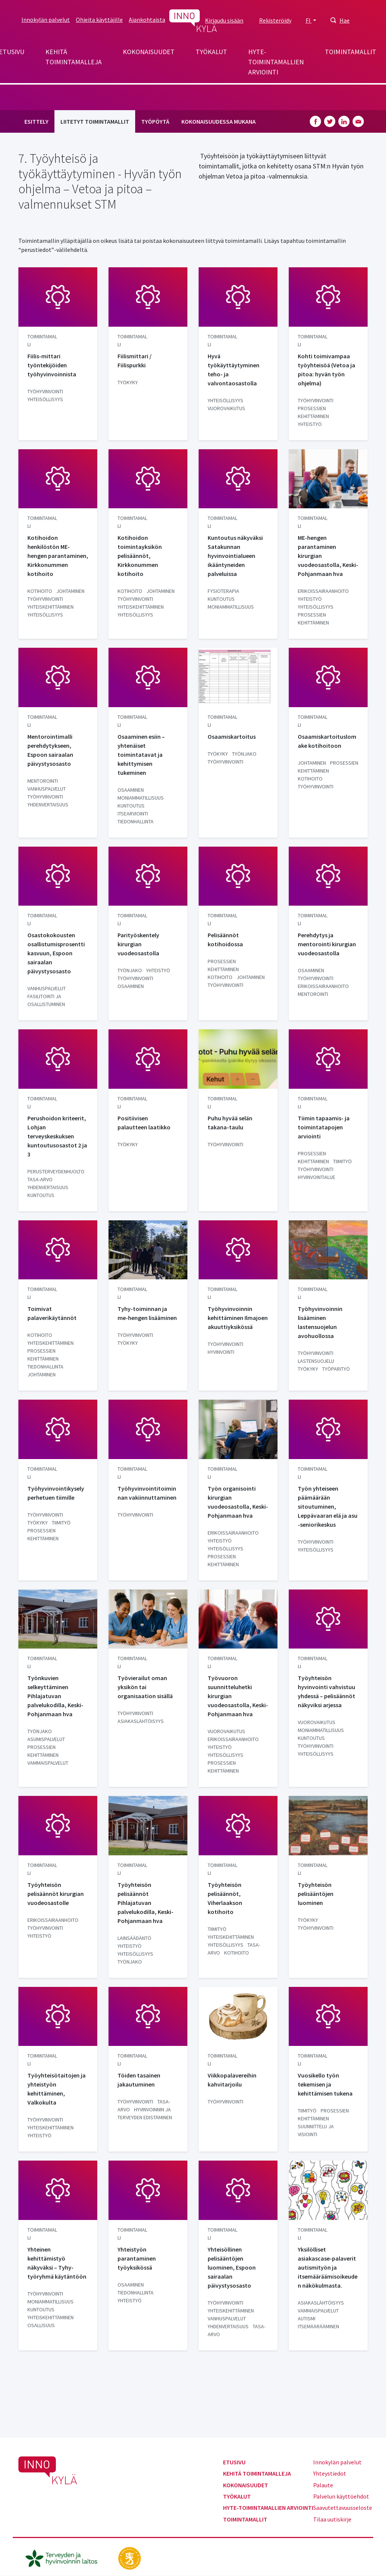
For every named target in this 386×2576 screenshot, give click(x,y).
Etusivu (234, 2462)
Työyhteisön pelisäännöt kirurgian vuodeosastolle (55, 1893)
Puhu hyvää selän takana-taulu (230, 1122)
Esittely (36, 121)
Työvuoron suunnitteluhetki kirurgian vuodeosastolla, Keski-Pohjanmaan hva (238, 1696)
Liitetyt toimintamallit (94, 121)
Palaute (323, 2485)
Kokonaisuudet (149, 51)
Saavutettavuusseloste (342, 2507)
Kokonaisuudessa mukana (218, 121)
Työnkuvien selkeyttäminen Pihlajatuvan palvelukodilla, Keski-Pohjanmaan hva (55, 1696)
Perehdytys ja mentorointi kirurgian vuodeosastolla (327, 944)
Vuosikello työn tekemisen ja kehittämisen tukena (325, 2084)
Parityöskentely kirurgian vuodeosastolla (138, 944)
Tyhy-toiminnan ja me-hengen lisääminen (147, 1313)
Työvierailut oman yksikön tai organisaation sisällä (145, 1687)
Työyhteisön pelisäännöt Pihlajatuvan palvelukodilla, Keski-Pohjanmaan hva (145, 1902)
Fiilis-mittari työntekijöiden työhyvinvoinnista (51, 365)
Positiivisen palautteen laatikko (144, 1122)
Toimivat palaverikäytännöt (52, 1313)
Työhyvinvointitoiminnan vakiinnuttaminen (147, 1493)
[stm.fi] (129, 2557)
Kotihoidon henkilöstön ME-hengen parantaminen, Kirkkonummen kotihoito (57, 555)
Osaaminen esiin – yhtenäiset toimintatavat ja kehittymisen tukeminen (141, 754)
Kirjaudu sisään (224, 20)
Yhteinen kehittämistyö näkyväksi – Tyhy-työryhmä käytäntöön (56, 2263)
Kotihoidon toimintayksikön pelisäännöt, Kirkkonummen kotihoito (140, 555)
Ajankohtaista (147, 19)
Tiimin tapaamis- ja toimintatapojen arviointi (324, 1127)
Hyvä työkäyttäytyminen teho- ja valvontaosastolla (233, 369)
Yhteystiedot (329, 2473)
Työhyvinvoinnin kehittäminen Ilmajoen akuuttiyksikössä (238, 1317)
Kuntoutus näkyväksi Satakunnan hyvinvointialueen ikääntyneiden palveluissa (235, 555)
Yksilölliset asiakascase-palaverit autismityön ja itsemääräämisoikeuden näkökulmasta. (327, 2267)
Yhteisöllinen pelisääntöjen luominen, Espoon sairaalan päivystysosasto (232, 2267)
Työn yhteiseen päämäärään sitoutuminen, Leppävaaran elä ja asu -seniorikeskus (327, 1506)
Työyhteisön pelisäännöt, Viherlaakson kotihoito (225, 1898)
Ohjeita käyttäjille (99, 19)
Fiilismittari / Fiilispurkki (135, 360)
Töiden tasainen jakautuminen (139, 2079)
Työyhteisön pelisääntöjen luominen (315, 1893)
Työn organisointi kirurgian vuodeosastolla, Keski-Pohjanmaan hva (238, 1502)
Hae (344, 20)
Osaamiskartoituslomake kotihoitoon (327, 741)
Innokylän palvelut (45, 19)
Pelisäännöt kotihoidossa (225, 939)
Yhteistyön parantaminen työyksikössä (137, 2258)
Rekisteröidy (275, 20)
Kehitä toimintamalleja (73, 56)
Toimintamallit (350, 51)
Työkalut (211, 51)
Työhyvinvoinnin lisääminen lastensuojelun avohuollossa (320, 1322)
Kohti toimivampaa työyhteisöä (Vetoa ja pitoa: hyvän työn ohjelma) (326, 369)
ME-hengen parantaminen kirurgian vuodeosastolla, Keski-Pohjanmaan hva (328, 555)
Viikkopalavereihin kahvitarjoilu (232, 2079)
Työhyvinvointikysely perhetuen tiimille (55, 1493)
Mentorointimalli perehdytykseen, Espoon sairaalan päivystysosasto (50, 750)
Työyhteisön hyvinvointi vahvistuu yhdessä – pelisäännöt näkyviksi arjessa (326, 1691)
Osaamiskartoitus (232, 736)
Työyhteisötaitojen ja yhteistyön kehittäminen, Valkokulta (56, 2088)
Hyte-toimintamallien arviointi (276, 61)
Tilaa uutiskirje (332, 2519)
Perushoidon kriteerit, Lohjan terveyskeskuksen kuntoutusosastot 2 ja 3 (57, 1136)
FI (309, 20)
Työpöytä (155, 121)
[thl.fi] (65, 2557)
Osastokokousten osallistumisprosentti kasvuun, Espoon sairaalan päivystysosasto (56, 953)
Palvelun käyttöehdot (341, 2496)
